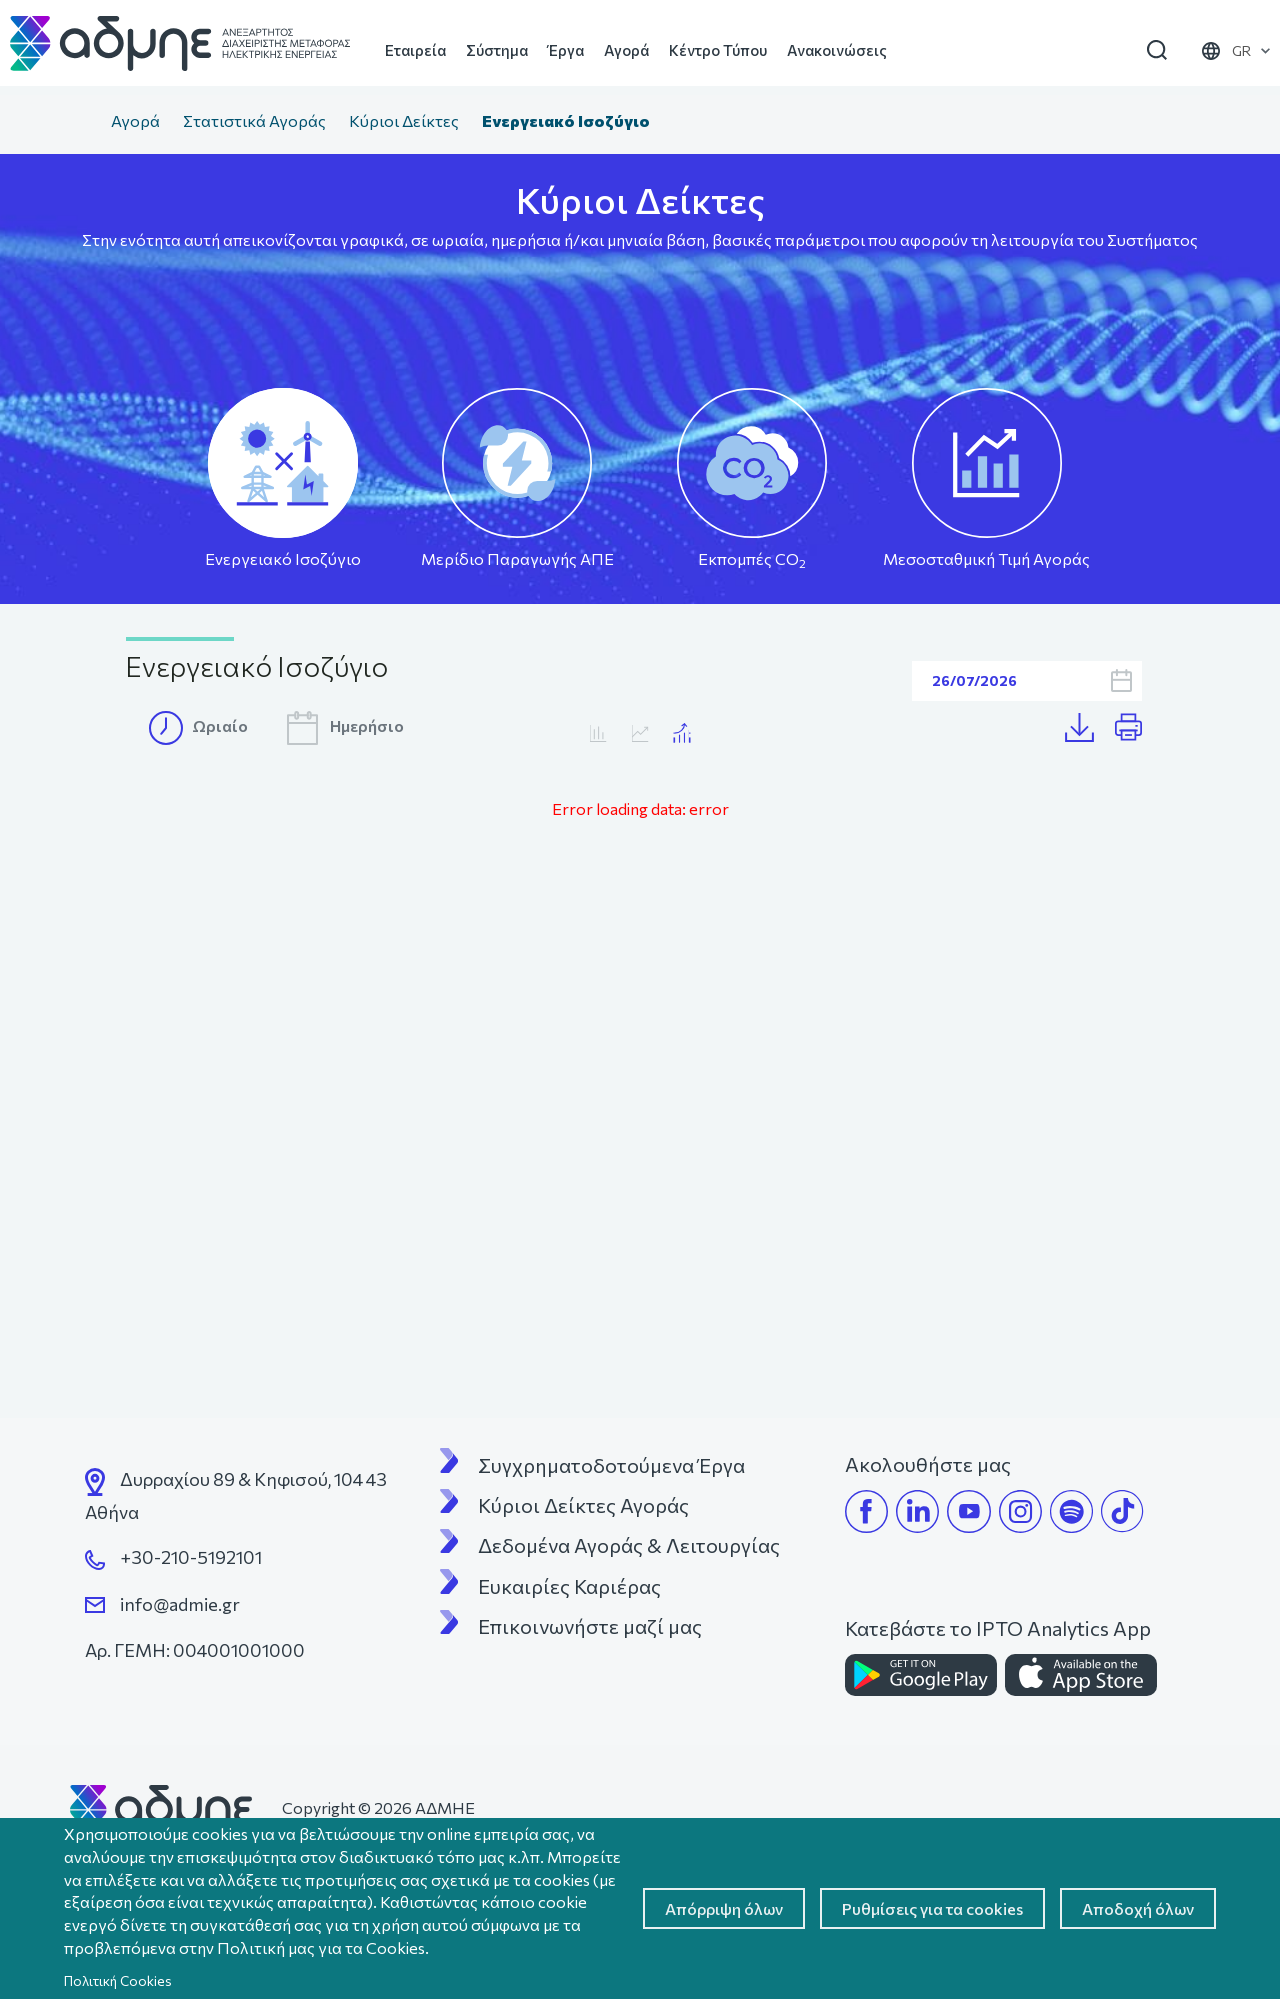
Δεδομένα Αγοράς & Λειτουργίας (629, 1545)
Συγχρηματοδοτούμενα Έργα (611, 1465)
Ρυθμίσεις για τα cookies (932, 1908)
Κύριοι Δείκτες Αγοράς (583, 1505)
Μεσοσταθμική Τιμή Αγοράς (986, 558)
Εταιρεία (415, 50)
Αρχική (79, 123)
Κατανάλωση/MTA (682, 733)
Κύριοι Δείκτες (404, 120)
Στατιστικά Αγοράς (254, 120)
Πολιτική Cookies (118, 1980)
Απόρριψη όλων (724, 1908)
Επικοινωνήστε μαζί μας (590, 1626)
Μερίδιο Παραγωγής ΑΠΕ (517, 558)
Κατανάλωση (640, 733)
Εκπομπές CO (752, 559)
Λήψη (1090, 728)
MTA (598, 733)
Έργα (566, 50)
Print (1137, 728)
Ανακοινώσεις (837, 50)
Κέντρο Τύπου (718, 50)
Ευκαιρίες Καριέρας (569, 1586)
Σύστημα (497, 50)
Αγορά (626, 50)
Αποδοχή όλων (1138, 1908)
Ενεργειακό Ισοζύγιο (283, 558)
